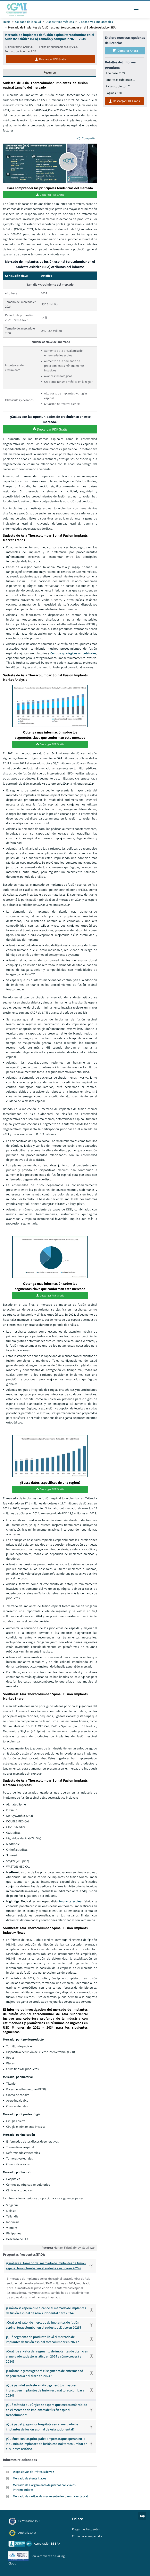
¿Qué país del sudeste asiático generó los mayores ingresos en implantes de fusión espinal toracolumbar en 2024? (51, 2392)
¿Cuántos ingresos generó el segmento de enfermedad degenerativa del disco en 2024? (51, 2375)
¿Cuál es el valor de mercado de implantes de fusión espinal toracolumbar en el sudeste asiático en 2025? (51, 2327)
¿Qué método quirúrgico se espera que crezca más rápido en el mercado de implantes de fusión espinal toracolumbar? (51, 2412)
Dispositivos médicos (60, 22)
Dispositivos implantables (96, 22)
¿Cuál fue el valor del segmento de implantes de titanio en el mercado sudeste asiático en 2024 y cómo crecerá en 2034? (51, 2358)
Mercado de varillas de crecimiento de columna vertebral (50, 2499)
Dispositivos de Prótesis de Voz (33, 2474)
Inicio (7, 22)
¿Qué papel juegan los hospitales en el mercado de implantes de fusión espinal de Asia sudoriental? (51, 2429)
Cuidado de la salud (28, 22)
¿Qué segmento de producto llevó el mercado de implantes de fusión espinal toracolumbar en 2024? (51, 2341)
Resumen (50, 72)
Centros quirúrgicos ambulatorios (73, 654)
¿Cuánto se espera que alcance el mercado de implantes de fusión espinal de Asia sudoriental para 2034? (51, 2313)
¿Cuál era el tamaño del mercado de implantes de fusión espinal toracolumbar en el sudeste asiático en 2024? (51, 2268)
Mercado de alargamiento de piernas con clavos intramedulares (44, 2489)
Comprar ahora (125, 51)
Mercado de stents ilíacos (29, 2481)
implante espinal (70, 1903)
